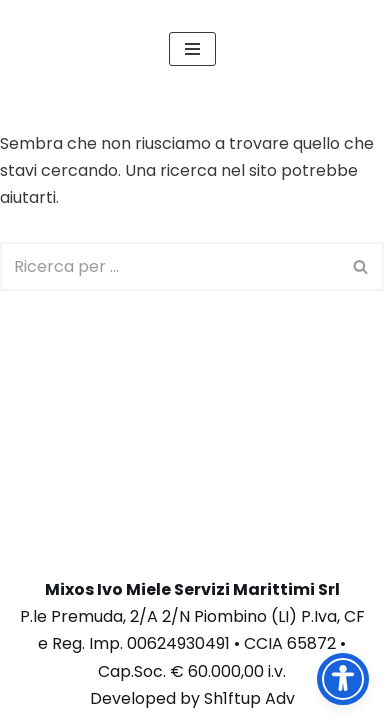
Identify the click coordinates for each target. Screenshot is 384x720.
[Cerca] (169, 266)
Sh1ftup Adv (249, 698)
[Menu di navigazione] (192, 49)
